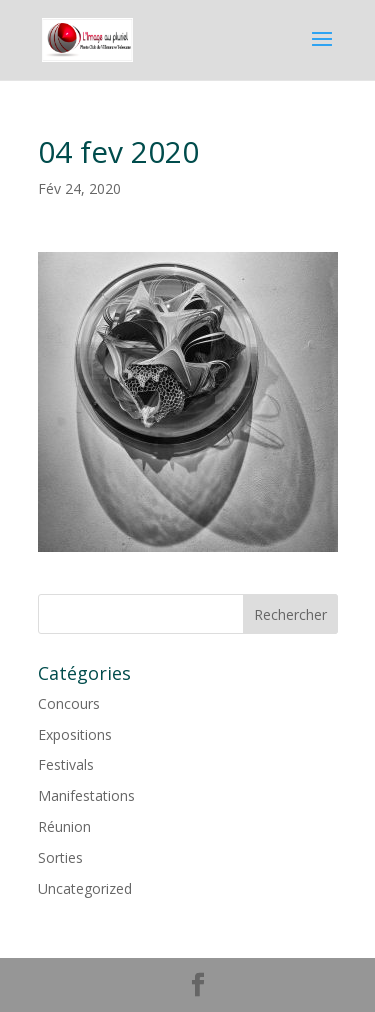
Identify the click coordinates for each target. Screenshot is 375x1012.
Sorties (60, 857)
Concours (69, 703)
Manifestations (86, 795)
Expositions (75, 734)
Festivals (66, 764)
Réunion (64, 826)
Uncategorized (85, 888)
